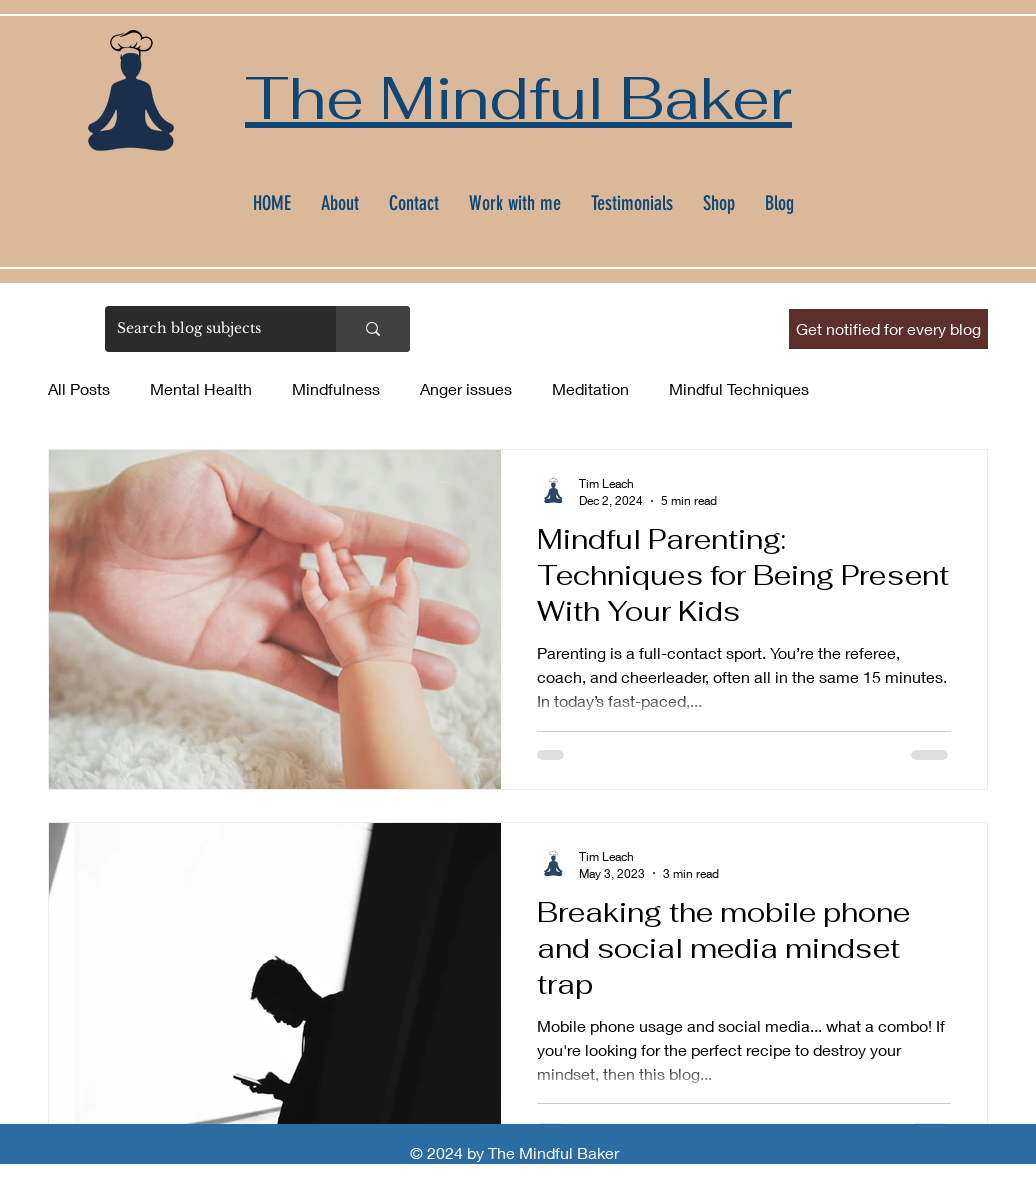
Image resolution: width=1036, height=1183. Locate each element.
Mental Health (201, 388)
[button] (888, 329)
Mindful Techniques (739, 388)
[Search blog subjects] (205, 329)
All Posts (79, 388)
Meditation (590, 388)
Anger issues (466, 388)
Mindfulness (336, 388)
